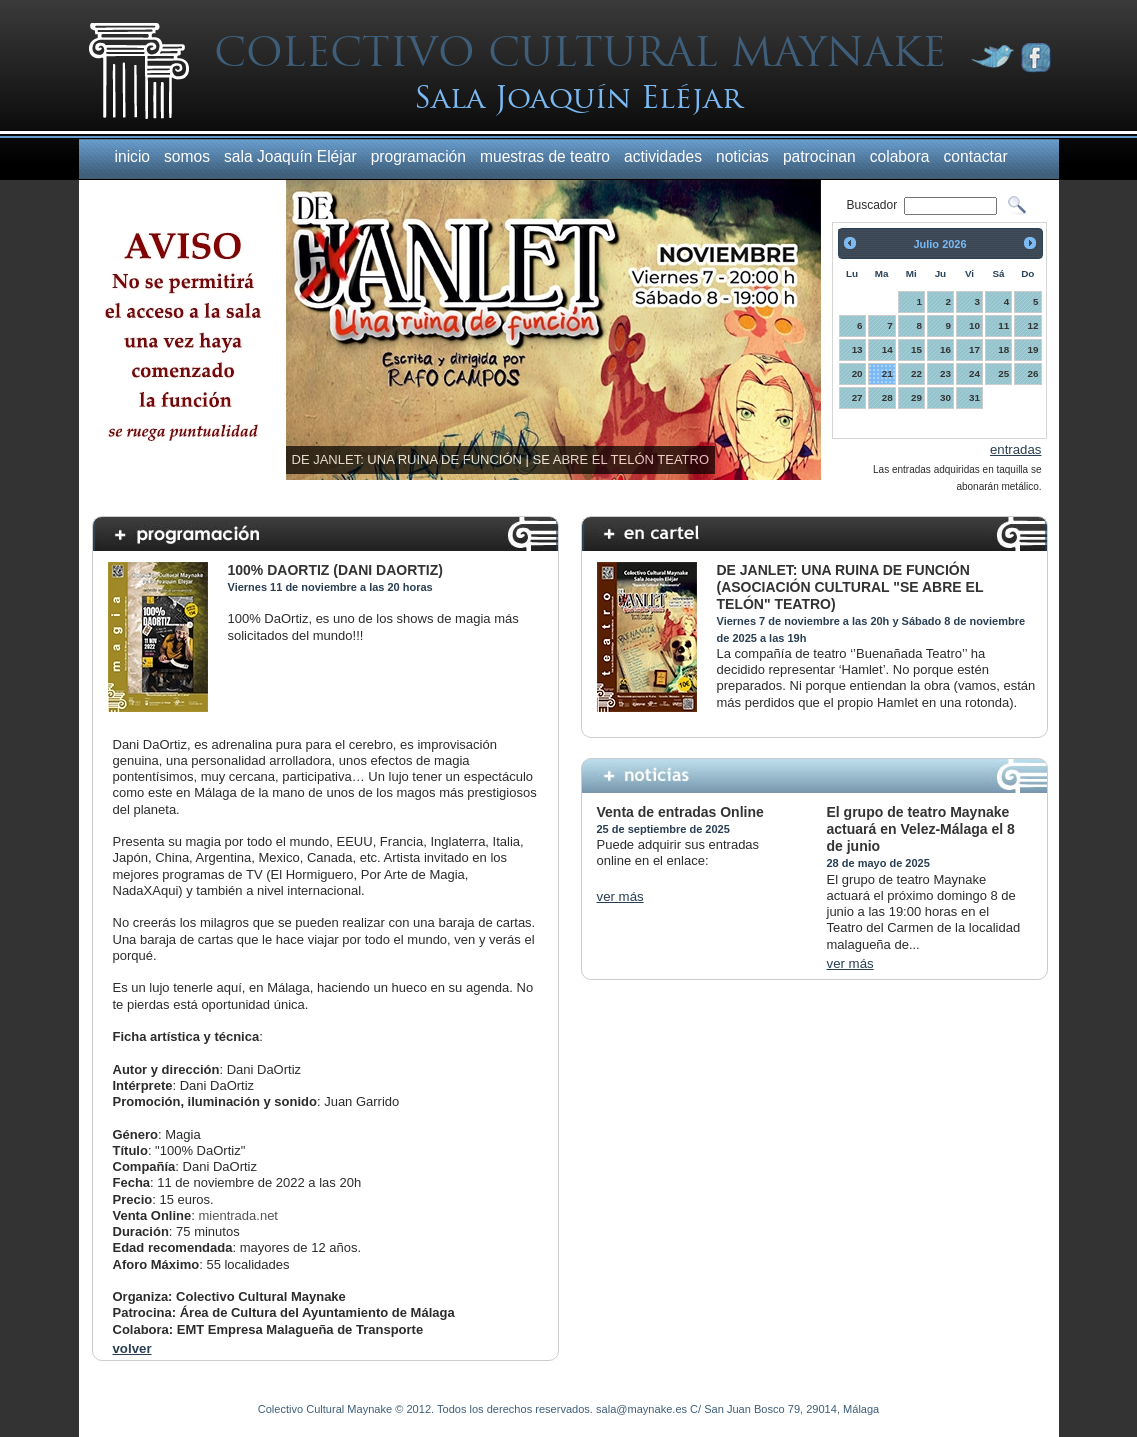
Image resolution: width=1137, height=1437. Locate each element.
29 (916, 397)
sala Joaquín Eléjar (290, 156)
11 (1003, 325)
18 (1003, 349)
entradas (1016, 449)
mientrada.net (238, 1215)
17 (974, 349)
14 (887, 349)
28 (887, 397)
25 (1003, 373)
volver (132, 1348)
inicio (133, 156)
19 (1033, 349)
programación (418, 156)
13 (857, 349)
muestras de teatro (545, 156)
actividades (663, 156)
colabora (900, 156)
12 (1033, 325)
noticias (742, 156)
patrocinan (819, 156)
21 (887, 373)
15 (916, 349)
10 (974, 325)
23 (945, 373)
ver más (620, 896)
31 (974, 397)
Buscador (874, 205)
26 (1033, 373)
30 (945, 397)
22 (916, 373)
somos (187, 156)
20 (857, 373)
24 (974, 373)
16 (945, 349)
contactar (976, 156)
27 (857, 397)
